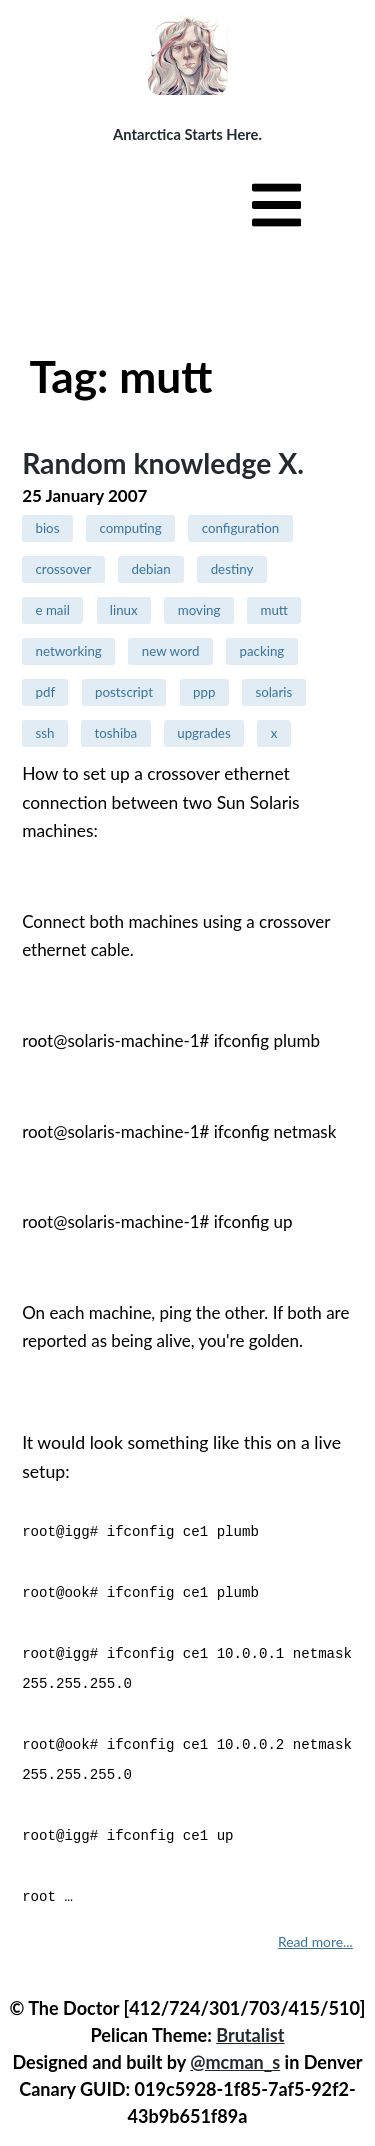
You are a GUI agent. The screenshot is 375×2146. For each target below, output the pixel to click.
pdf (45, 692)
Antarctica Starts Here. (187, 134)
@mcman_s (235, 2048)
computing (130, 528)
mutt (274, 610)
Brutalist (250, 2021)
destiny (232, 569)
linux (124, 610)
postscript (124, 692)
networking (68, 651)
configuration (241, 528)
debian (150, 569)
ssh (44, 733)
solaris (273, 692)
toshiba (115, 733)
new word (171, 651)
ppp (204, 692)
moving (199, 610)
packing (261, 651)
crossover (63, 569)
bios (47, 528)
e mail (52, 610)
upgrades (203, 733)
